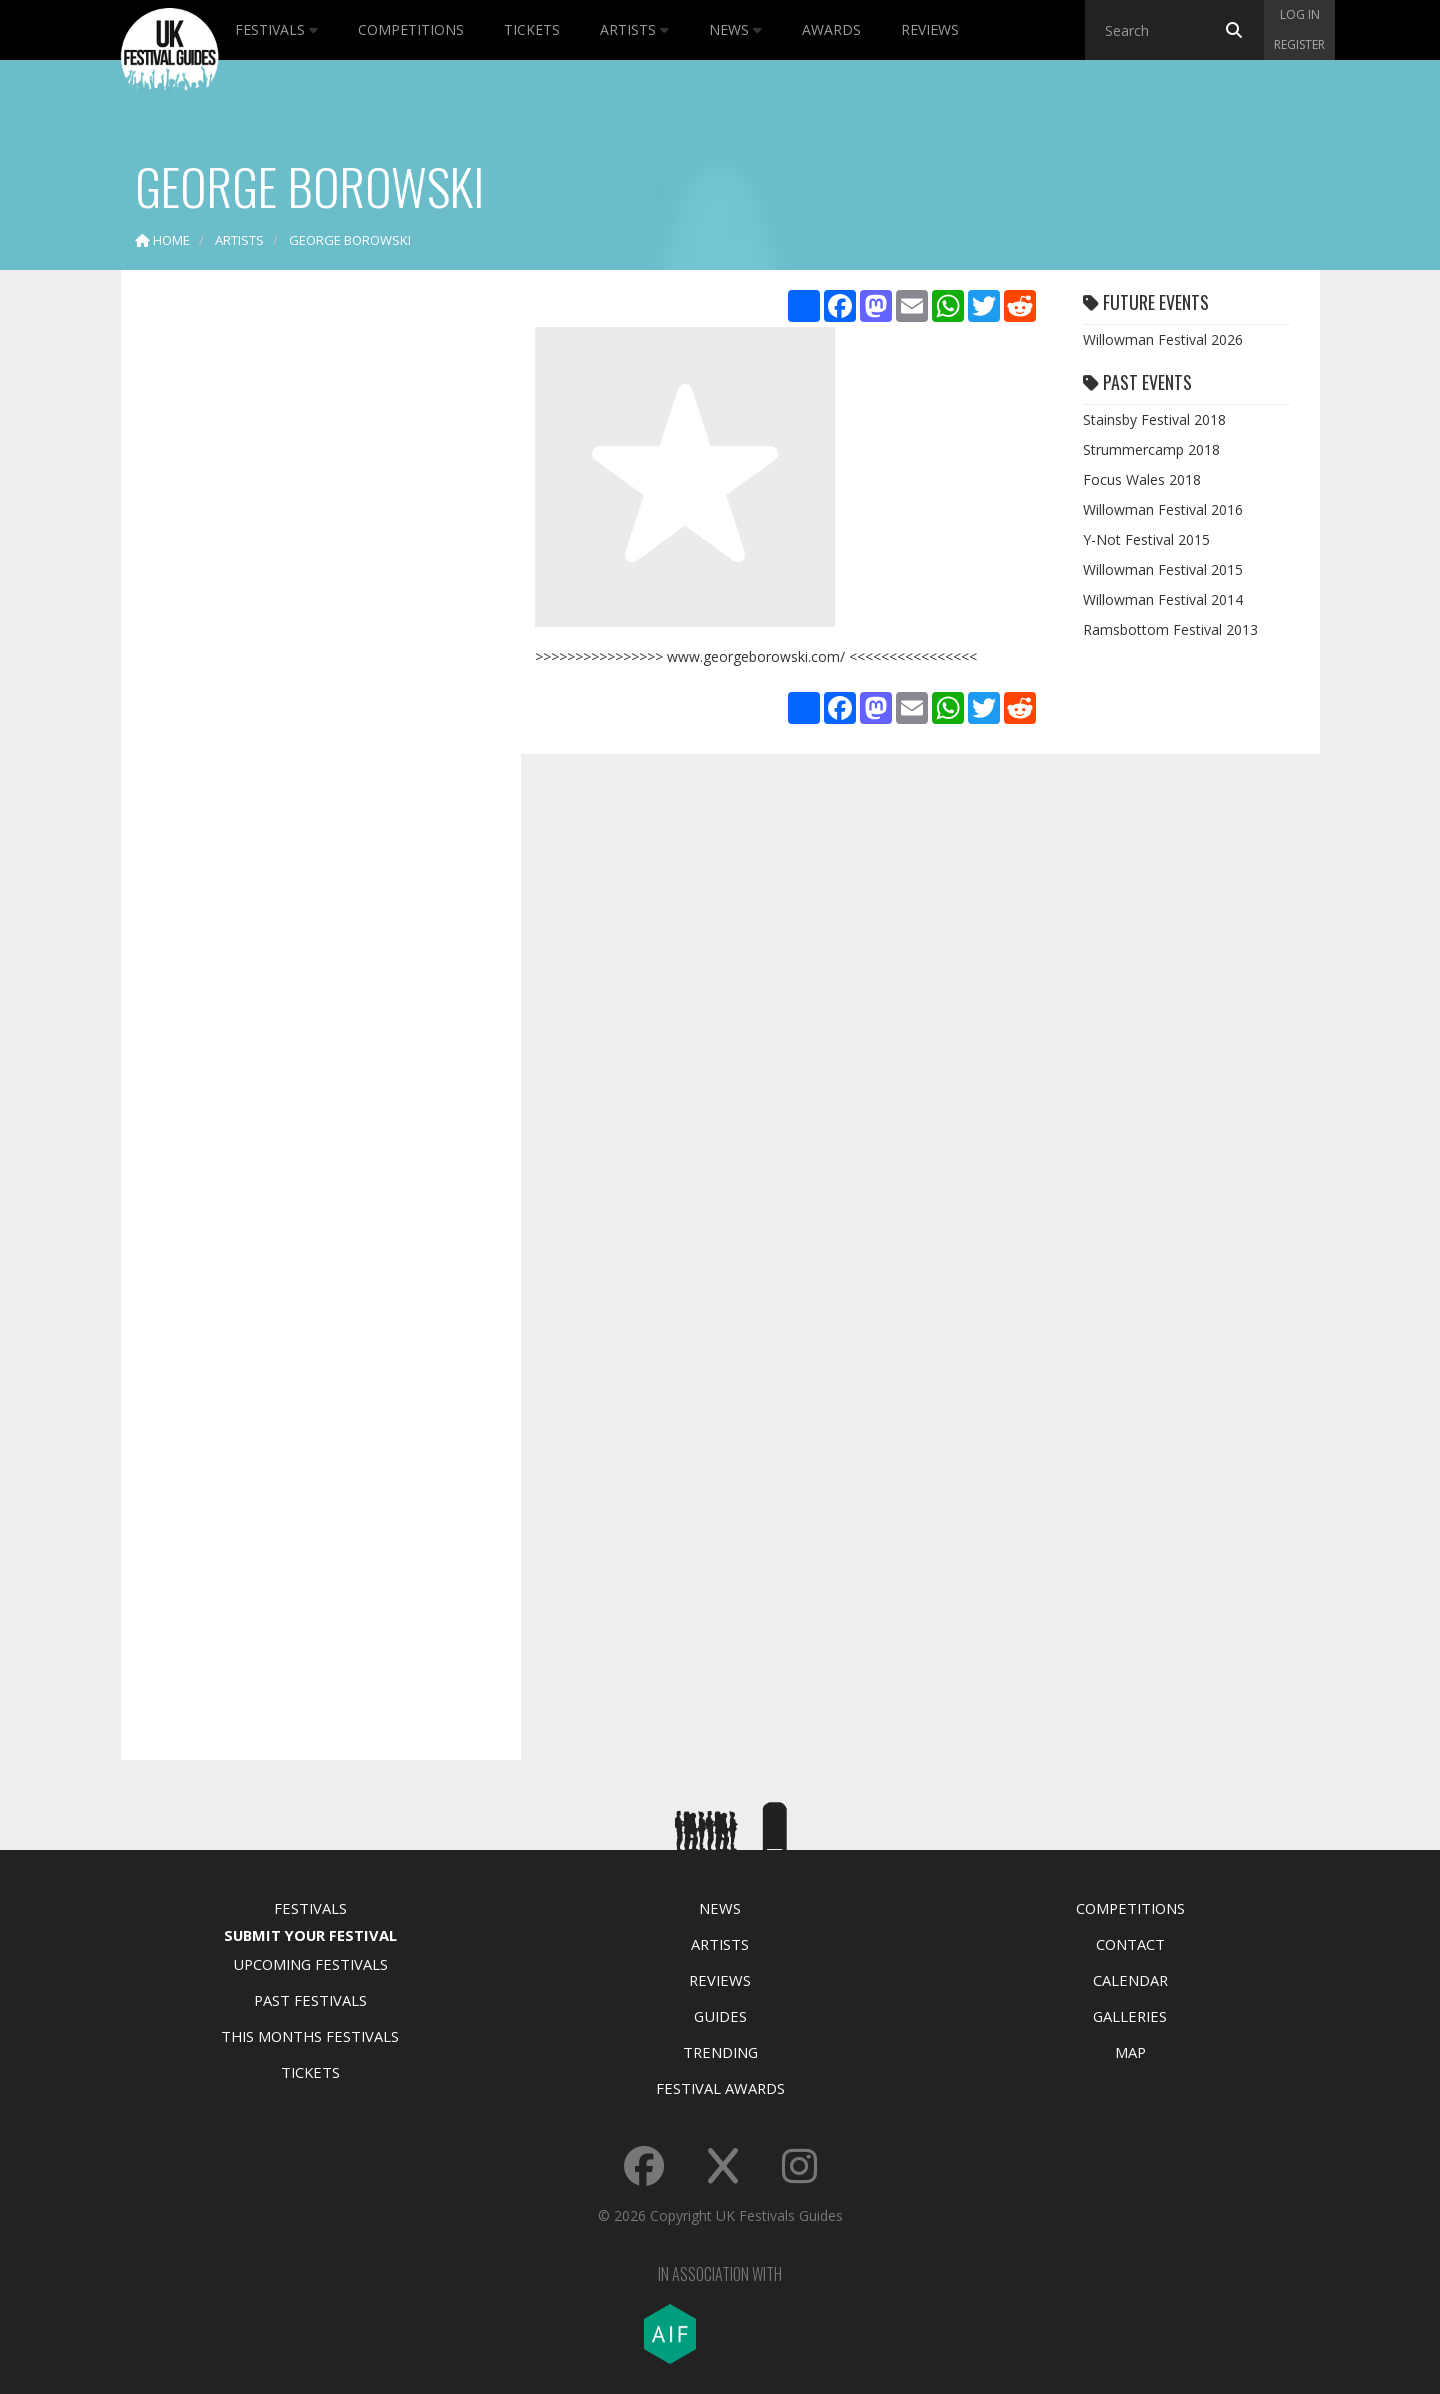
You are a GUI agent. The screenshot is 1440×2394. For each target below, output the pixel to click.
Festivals (276, 29)
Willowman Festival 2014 (1163, 599)
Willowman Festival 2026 (1163, 339)
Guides (720, 2016)
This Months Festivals (310, 2036)
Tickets (532, 29)
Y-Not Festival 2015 (1146, 539)
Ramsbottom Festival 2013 (1170, 629)
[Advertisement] (306, 600)
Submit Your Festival (310, 1935)
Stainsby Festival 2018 (1154, 419)
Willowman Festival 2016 (1163, 509)
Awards (831, 29)
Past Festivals (310, 2000)
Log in (1300, 14)
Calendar (1130, 1980)
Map (1130, 2052)
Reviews (930, 29)
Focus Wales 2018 (1142, 479)
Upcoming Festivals (310, 1964)
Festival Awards (720, 2088)
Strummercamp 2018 (1151, 449)
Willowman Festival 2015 (1163, 569)
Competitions (411, 29)
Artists (634, 29)
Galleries (1130, 2016)
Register (1299, 44)
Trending (720, 2052)
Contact (1130, 1944)
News (735, 29)
